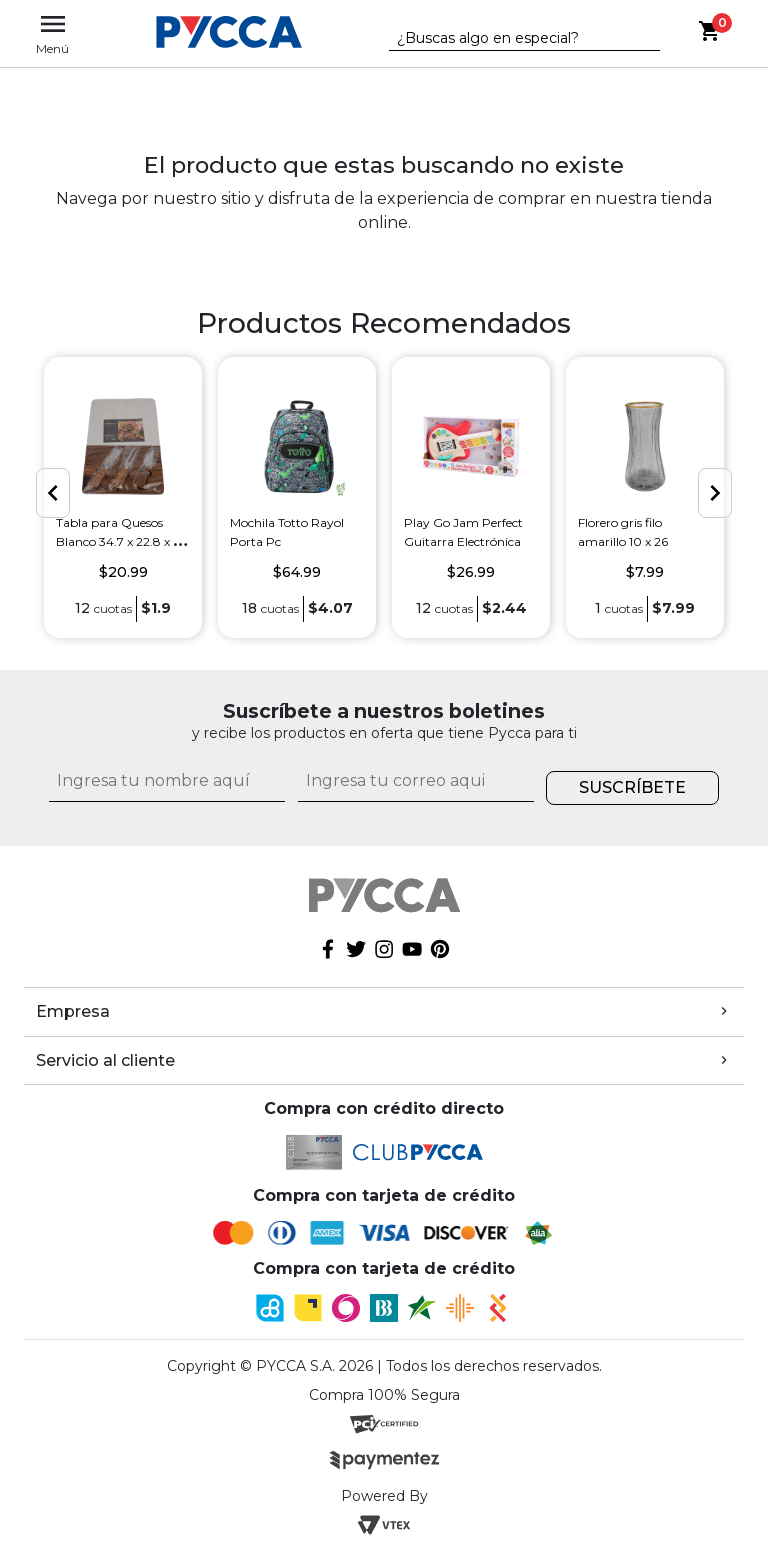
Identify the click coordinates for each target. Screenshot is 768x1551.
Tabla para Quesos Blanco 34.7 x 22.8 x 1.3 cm (121, 541)
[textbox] (510, 39)
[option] (123, 497)
